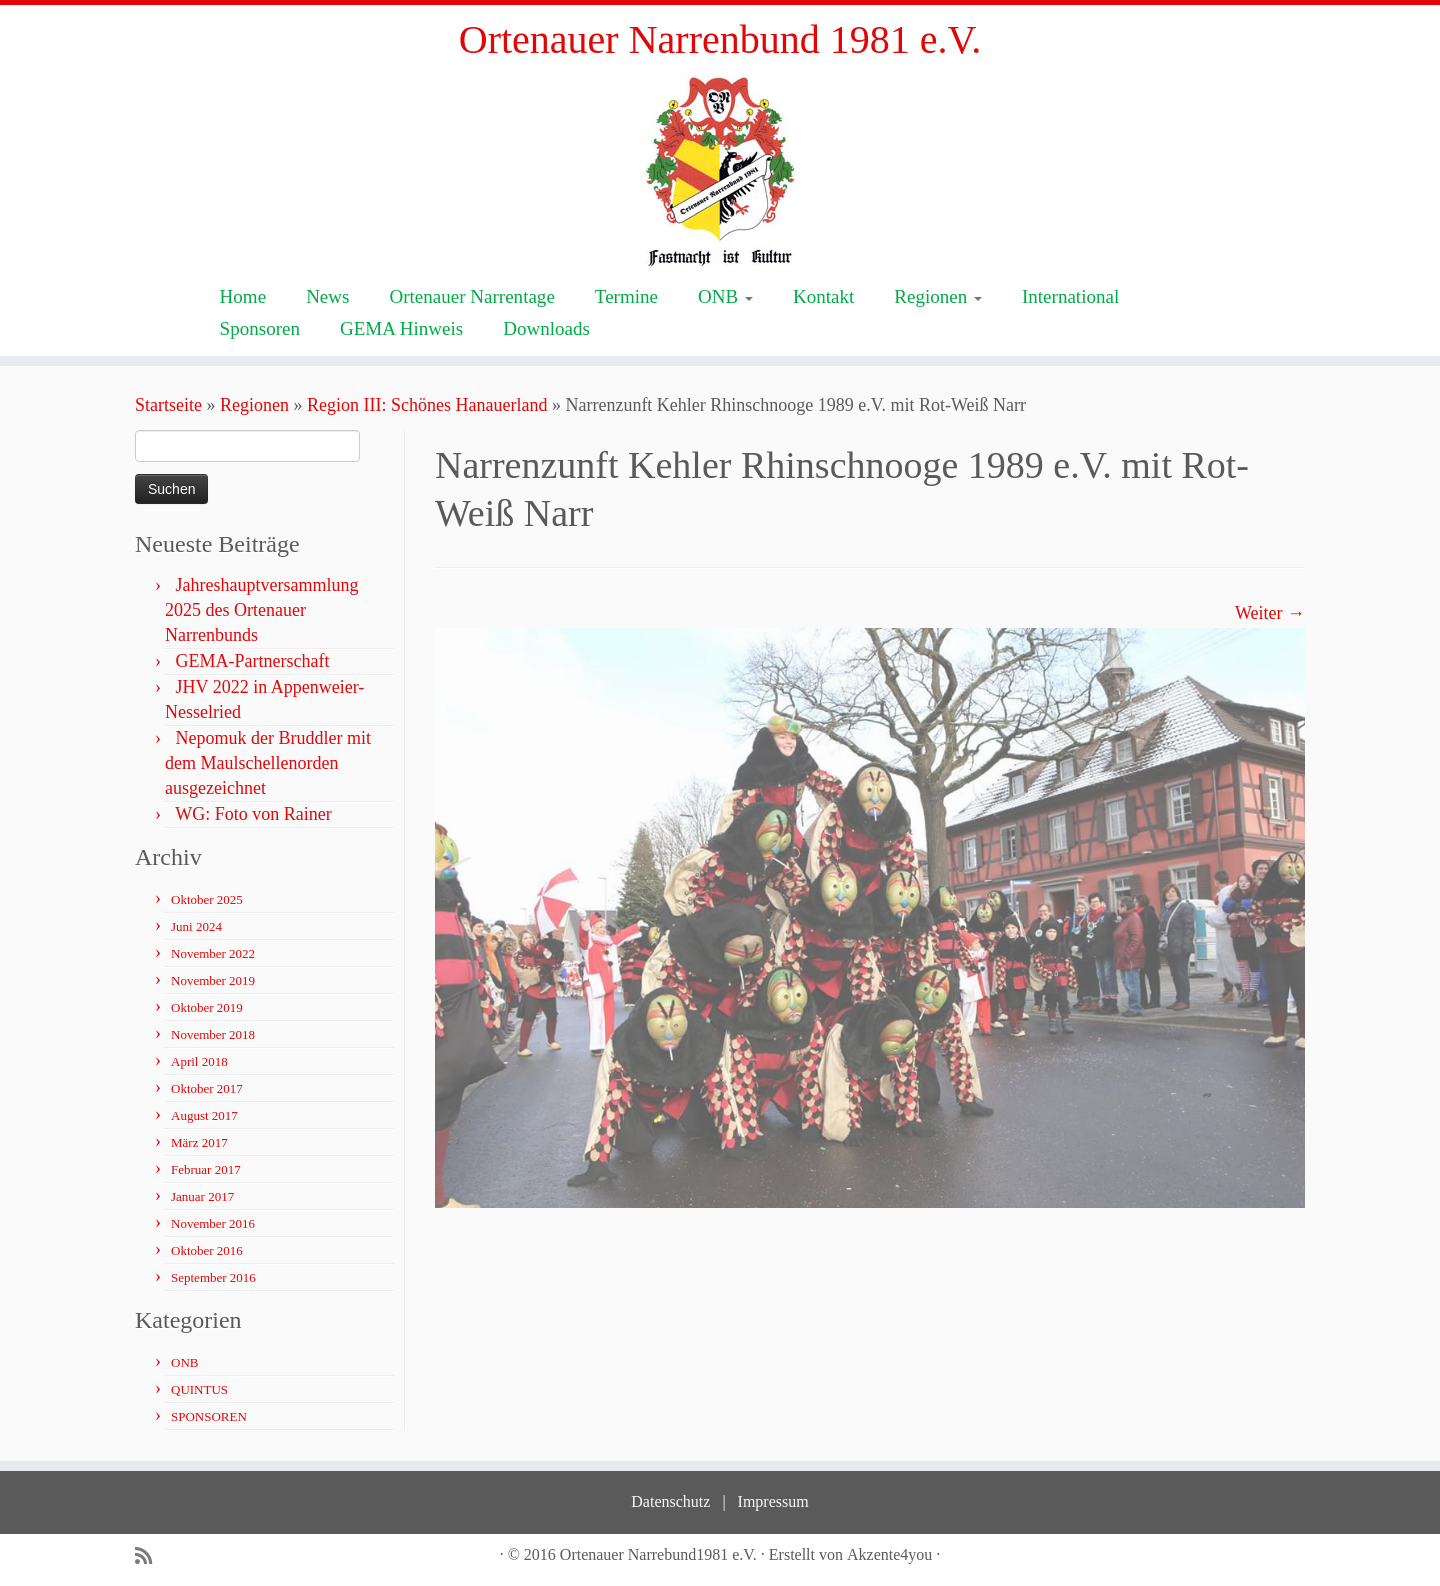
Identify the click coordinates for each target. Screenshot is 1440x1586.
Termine (626, 296)
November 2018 (213, 1034)
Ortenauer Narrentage (471, 296)
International (1070, 296)
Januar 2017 (202, 1196)
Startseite (168, 405)
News (327, 296)
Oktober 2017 (207, 1088)
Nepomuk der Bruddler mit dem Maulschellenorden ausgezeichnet (268, 763)
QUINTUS (199, 1389)
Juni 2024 (196, 926)
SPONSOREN (209, 1416)
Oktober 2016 (207, 1250)
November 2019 (213, 980)
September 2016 (213, 1277)
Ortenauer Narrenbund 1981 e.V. (720, 39)
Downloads (546, 328)
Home (243, 296)
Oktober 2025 (207, 899)
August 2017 (204, 1115)
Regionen (938, 296)
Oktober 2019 (207, 1007)
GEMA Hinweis (401, 328)
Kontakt (823, 296)
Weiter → (1270, 613)
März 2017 (199, 1142)
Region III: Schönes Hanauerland (427, 405)
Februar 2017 (206, 1169)
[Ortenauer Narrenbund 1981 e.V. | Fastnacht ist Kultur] (720, 170)
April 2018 (199, 1061)
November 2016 (213, 1223)
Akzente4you (889, 1554)
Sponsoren (260, 328)
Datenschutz (670, 1501)
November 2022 (213, 953)
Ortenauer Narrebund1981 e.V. (658, 1554)
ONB (725, 296)
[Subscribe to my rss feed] (150, 1556)
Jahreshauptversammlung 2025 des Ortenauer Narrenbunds (261, 610)
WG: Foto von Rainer (253, 814)
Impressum (773, 1501)
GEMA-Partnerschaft (253, 661)
